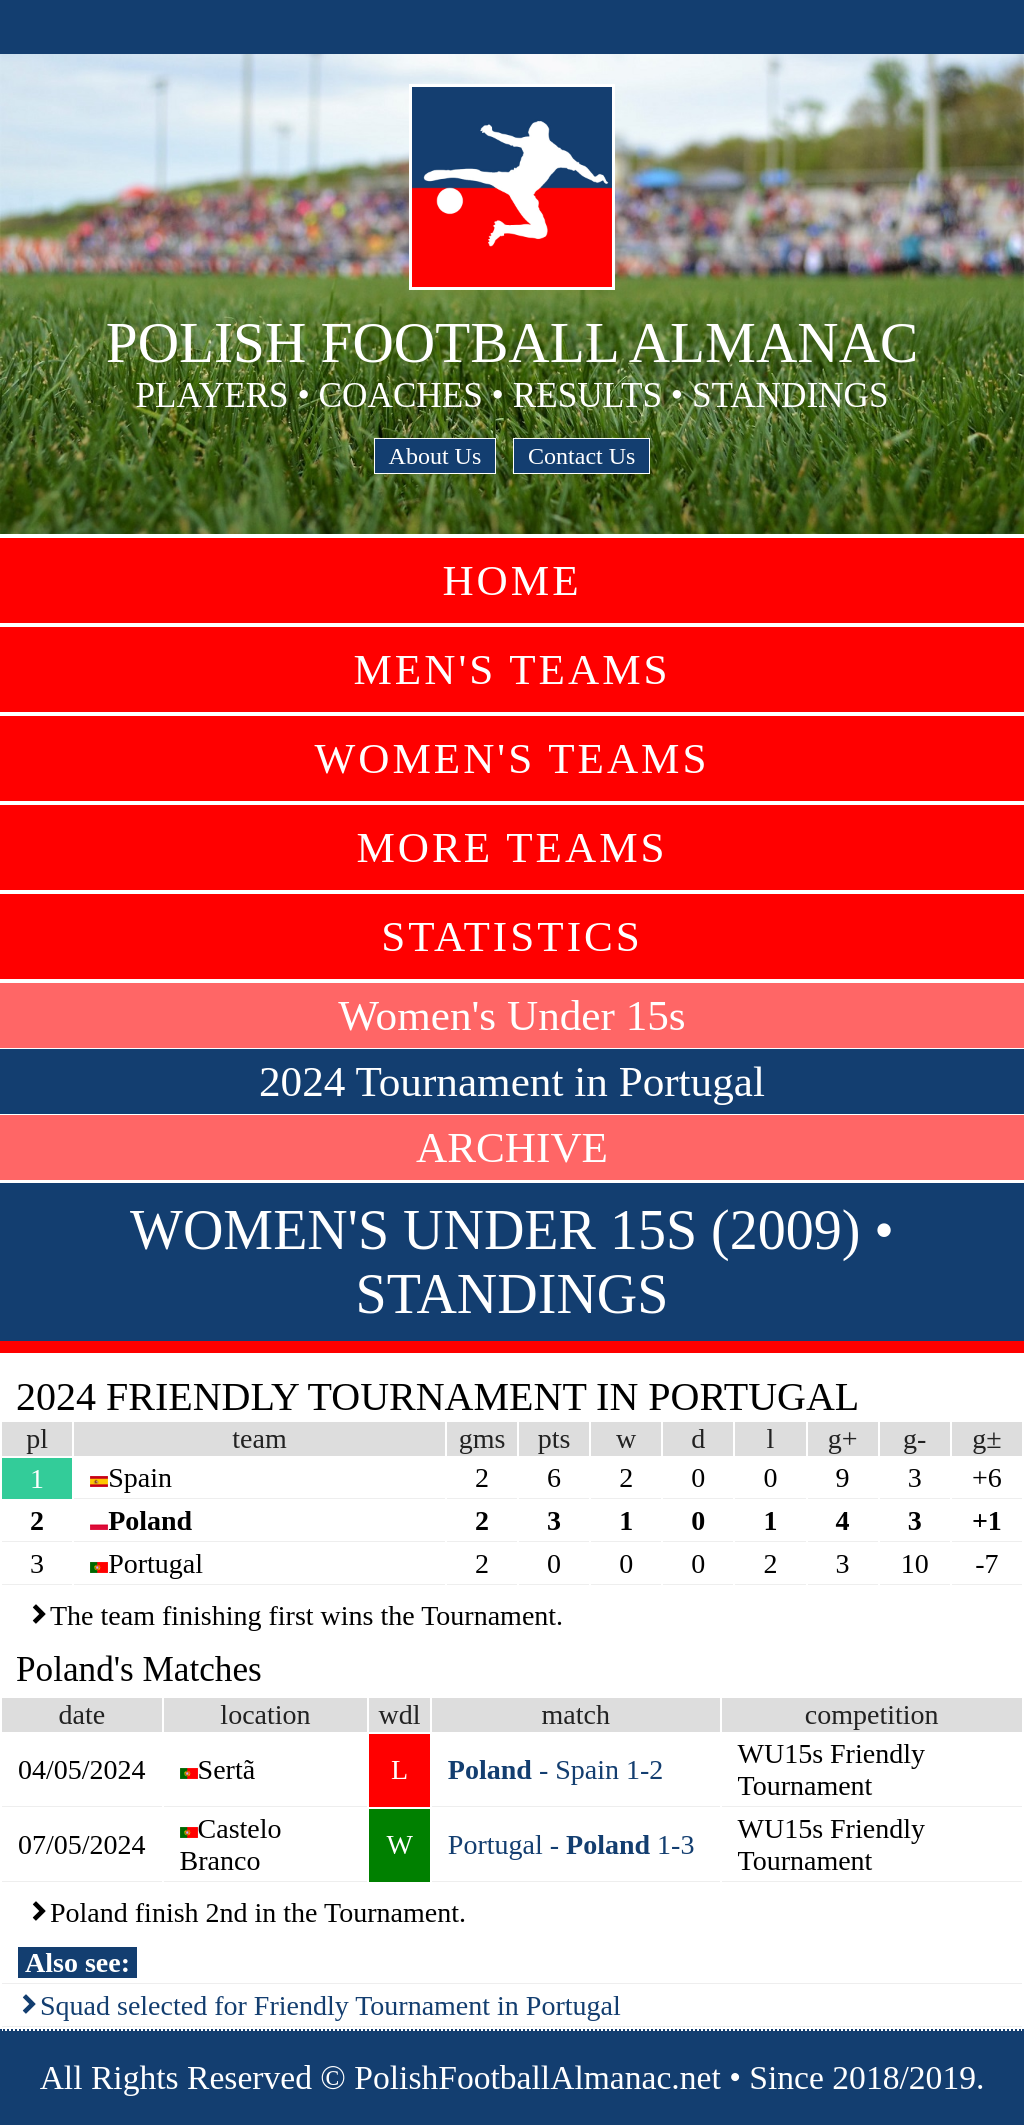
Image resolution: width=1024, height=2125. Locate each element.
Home (511, 580)
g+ (843, 1438)
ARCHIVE (512, 1147)
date (81, 1714)
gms (482, 1438)
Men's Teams (511, 669)
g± (986, 1438)
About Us (435, 456)
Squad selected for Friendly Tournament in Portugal (330, 2005)
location (265, 1714)
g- (914, 1438)
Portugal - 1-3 (571, 1844)
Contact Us (581, 456)
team (259, 1438)
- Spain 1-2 (555, 1769)
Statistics (512, 936)
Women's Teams (511, 758)
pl (37, 1438)
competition (872, 1714)
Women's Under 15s (511, 1015)
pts (554, 1438)
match (575, 1714)
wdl (400, 1714)
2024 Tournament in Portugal (512, 1081)
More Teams (511, 847)
